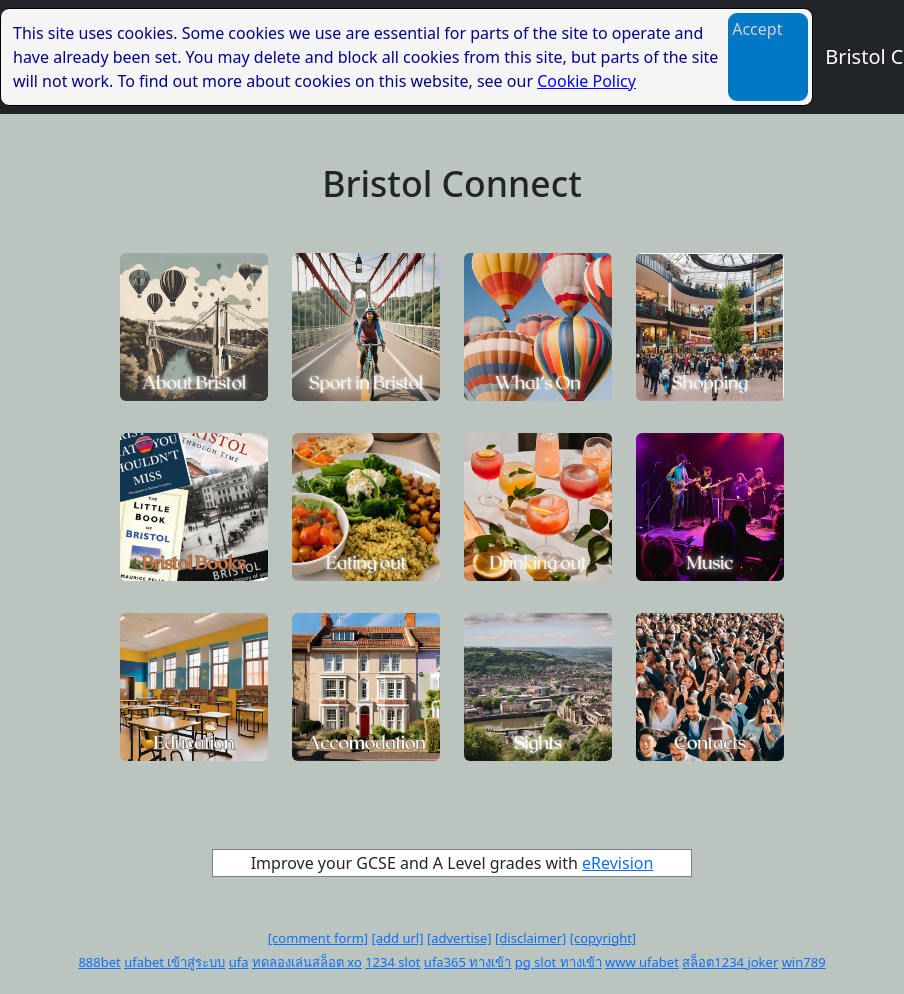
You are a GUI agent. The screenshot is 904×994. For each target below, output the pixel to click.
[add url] (398, 938)
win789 (804, 962)
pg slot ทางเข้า (558, 962)
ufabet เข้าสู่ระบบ (174, 962)
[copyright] (603, 938)
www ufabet (642, 962)
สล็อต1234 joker (730, 962)
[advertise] (459, 938)
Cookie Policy (586, 81)
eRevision (617, 863)
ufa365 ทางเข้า (468, 962)
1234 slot (392, 962)
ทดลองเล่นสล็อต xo (307, 962)
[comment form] (318, 938)
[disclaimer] (530, 938)
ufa (239, 962)
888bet (99, 962)
